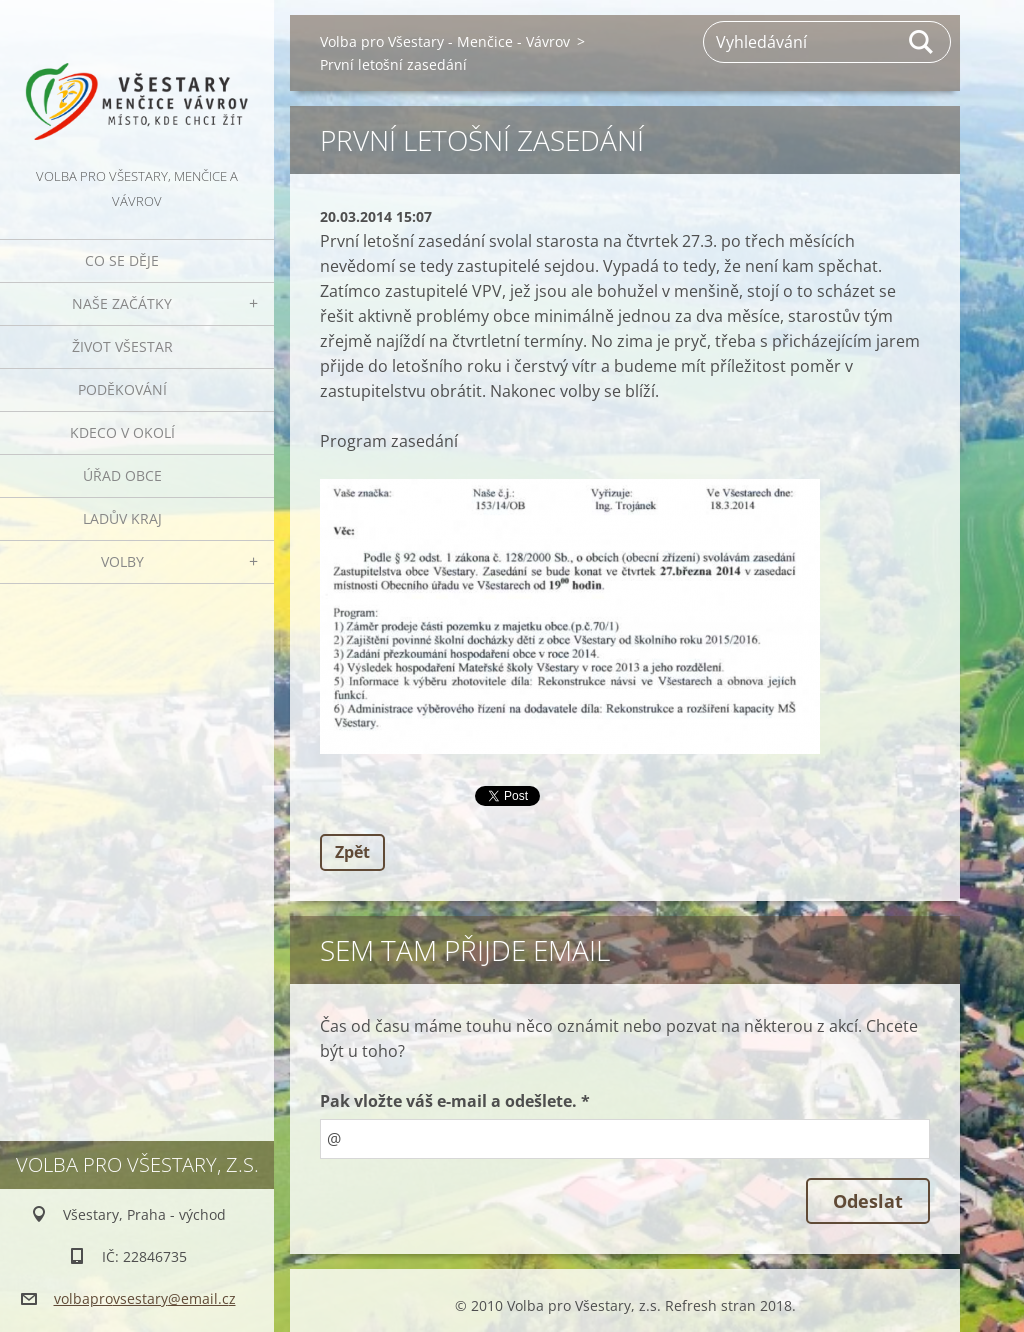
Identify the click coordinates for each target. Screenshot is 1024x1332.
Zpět (352, 852)
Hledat (922, 42)
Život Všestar (122, 346)
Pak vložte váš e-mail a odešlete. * (455, 1101)
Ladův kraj (122, 518)
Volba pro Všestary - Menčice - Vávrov (445, 41)
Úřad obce (122, 475)
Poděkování (122, 389)
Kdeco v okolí (122, 432)
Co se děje (122, 260)
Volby (122, 561)
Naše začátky (122, 303)
